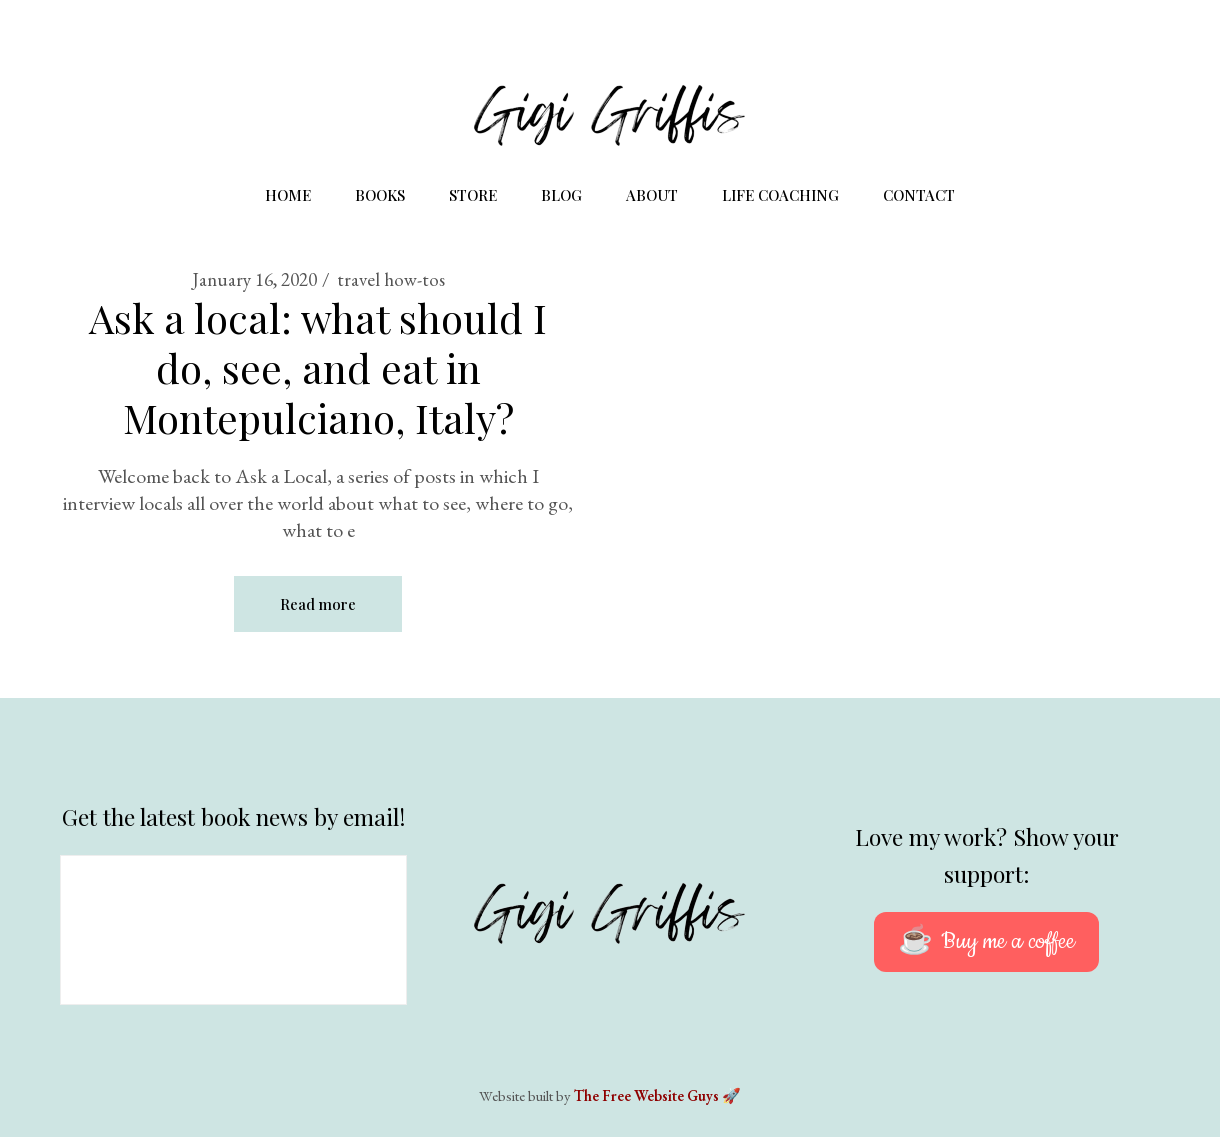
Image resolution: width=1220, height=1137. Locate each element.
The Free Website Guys (646, 1095)
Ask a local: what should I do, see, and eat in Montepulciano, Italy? (318, 367)
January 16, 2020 (254, 279)
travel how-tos (391, 279)
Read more (318, 604)
